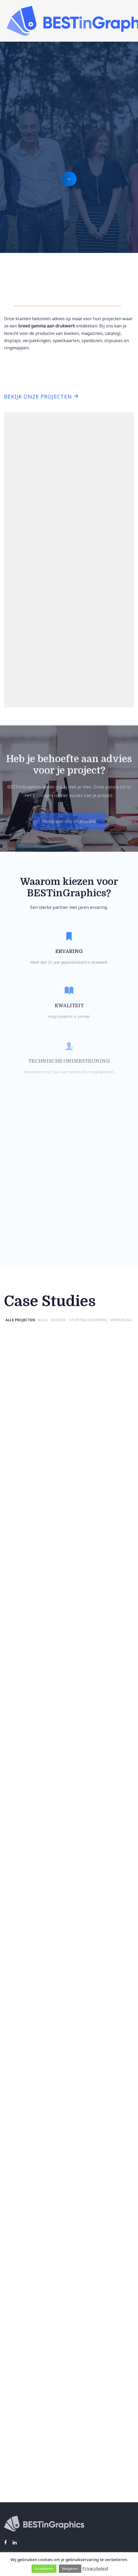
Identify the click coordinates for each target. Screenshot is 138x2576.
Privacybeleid (95, 2568)
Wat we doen (17, 2455)
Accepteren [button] (44, 2568)
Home (10, 2447)
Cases (10, 2464)
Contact (11, 2481)
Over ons (13, 2473)
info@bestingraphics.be (28, 2512)
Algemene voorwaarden (28, 2415)
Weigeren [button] (70, 2568)
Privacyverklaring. (110, 2403)
